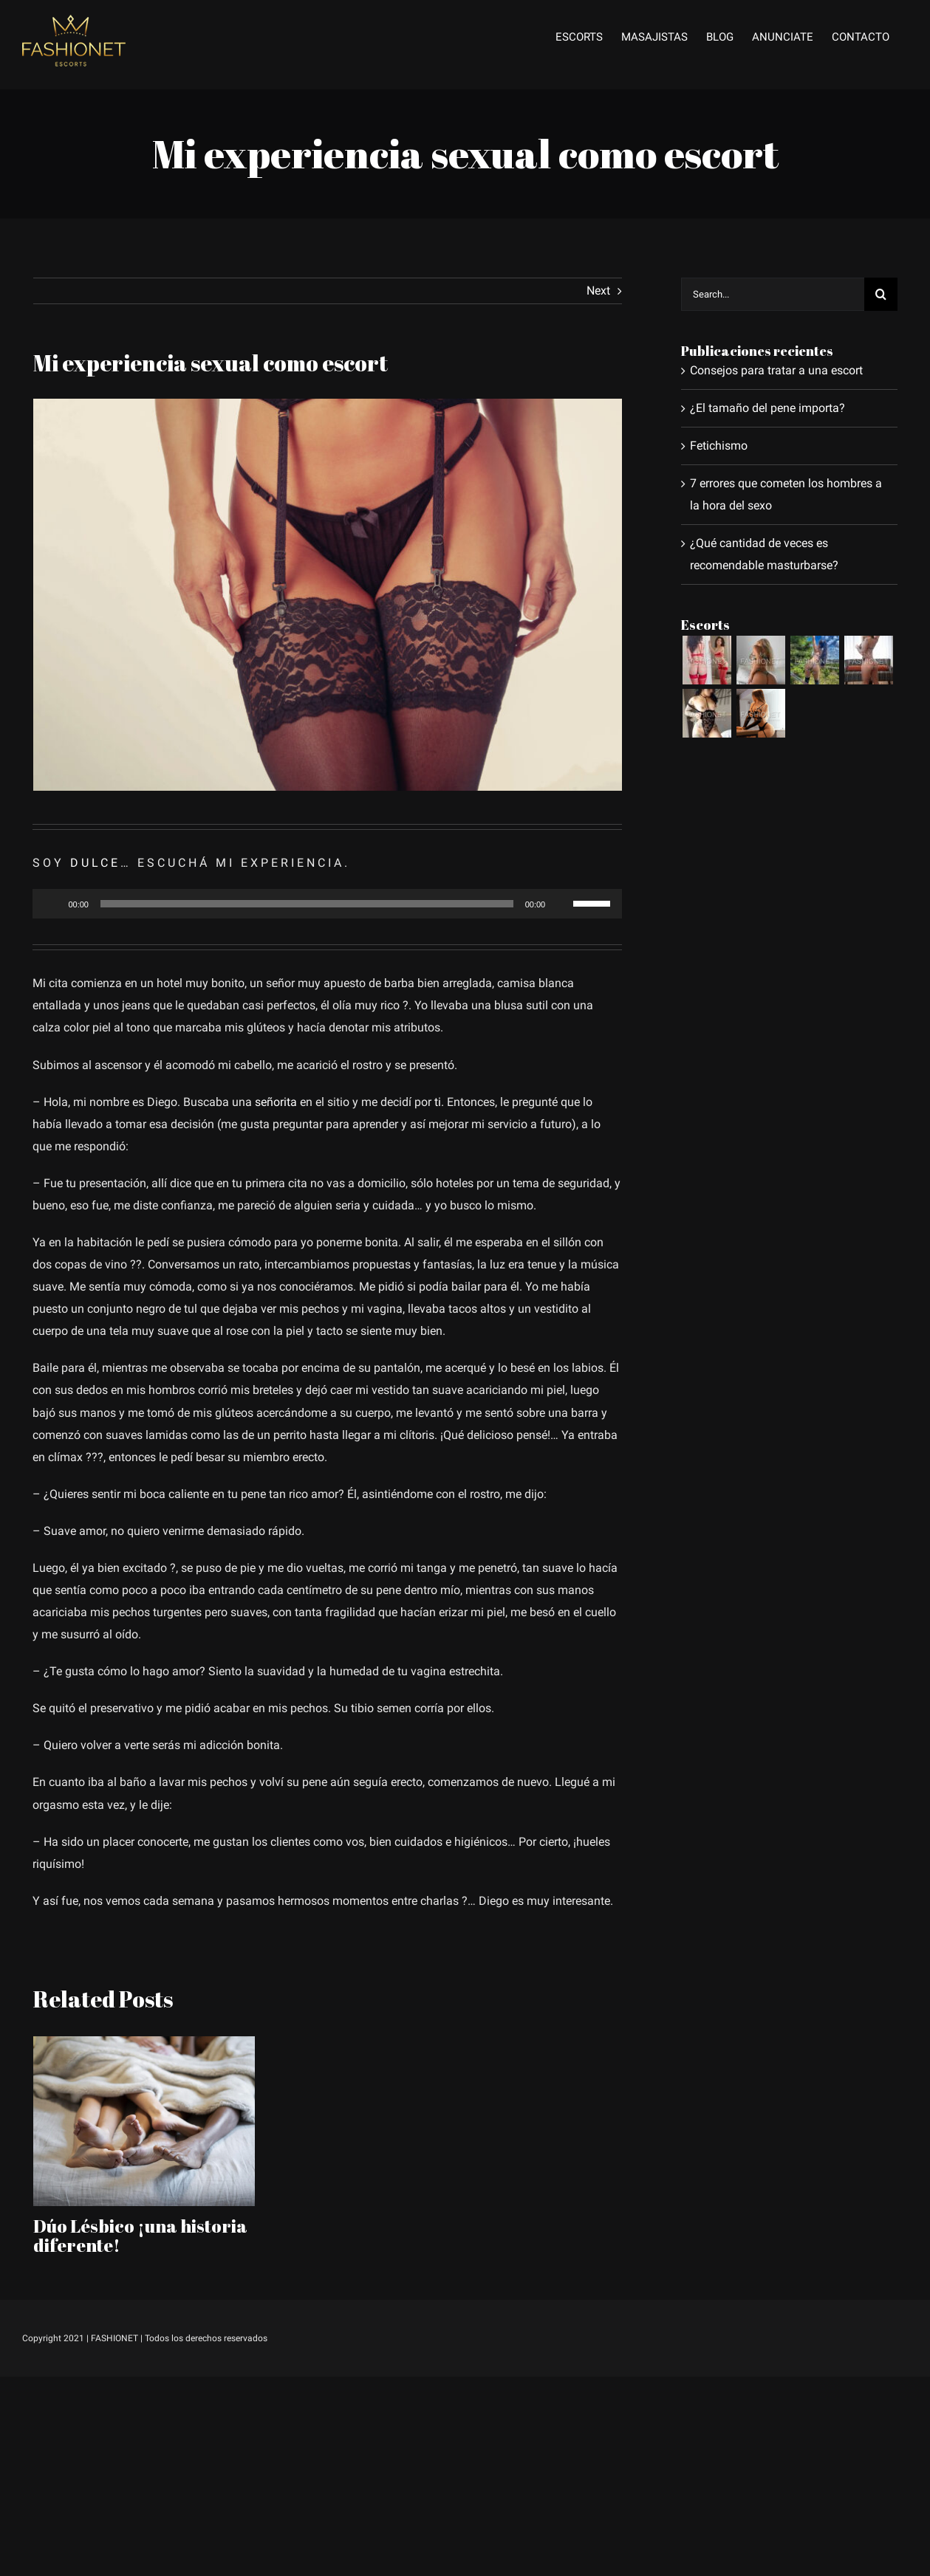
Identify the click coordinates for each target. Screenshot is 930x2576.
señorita (276, 1102)
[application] (327, 903)
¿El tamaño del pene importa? (767, 408)
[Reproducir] (51, 903)
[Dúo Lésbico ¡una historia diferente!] (144, 2120)
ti (437, 1102)
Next (598, 291)
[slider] (306, 903)
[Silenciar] (561, 903)
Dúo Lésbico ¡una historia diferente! (140, 2235)
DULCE (95, 863)
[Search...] (772, 294)
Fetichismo (719, 446)
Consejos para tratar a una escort (776, 370)
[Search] (880, 294)
